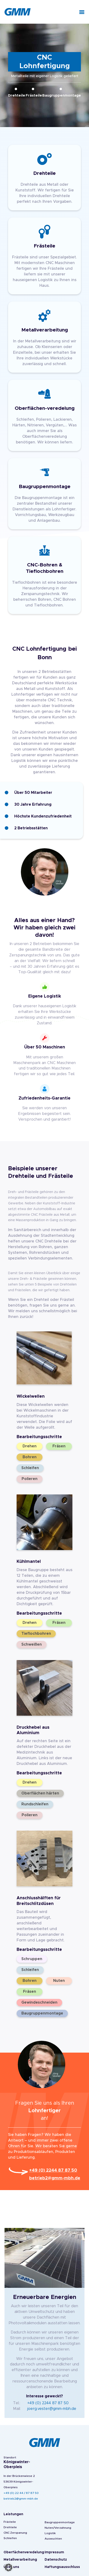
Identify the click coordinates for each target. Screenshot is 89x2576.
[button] (8, 2567)
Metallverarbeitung (20, 2559)
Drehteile (10, 2527)
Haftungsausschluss (62, 2567)
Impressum (54, 2552)
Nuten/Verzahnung (58, 2527)
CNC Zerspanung (15, 2532)
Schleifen (10, 2538)
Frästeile (10, 2521)
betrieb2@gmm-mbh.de (54, 2178)
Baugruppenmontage (60, 2522)
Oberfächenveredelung (24, 2552)
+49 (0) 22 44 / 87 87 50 (21, 2493)
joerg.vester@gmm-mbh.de (51, 2409)
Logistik (50, 2533)
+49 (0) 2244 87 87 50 (53, 2170)
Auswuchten (53, 2538)
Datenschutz (56, 2559)
